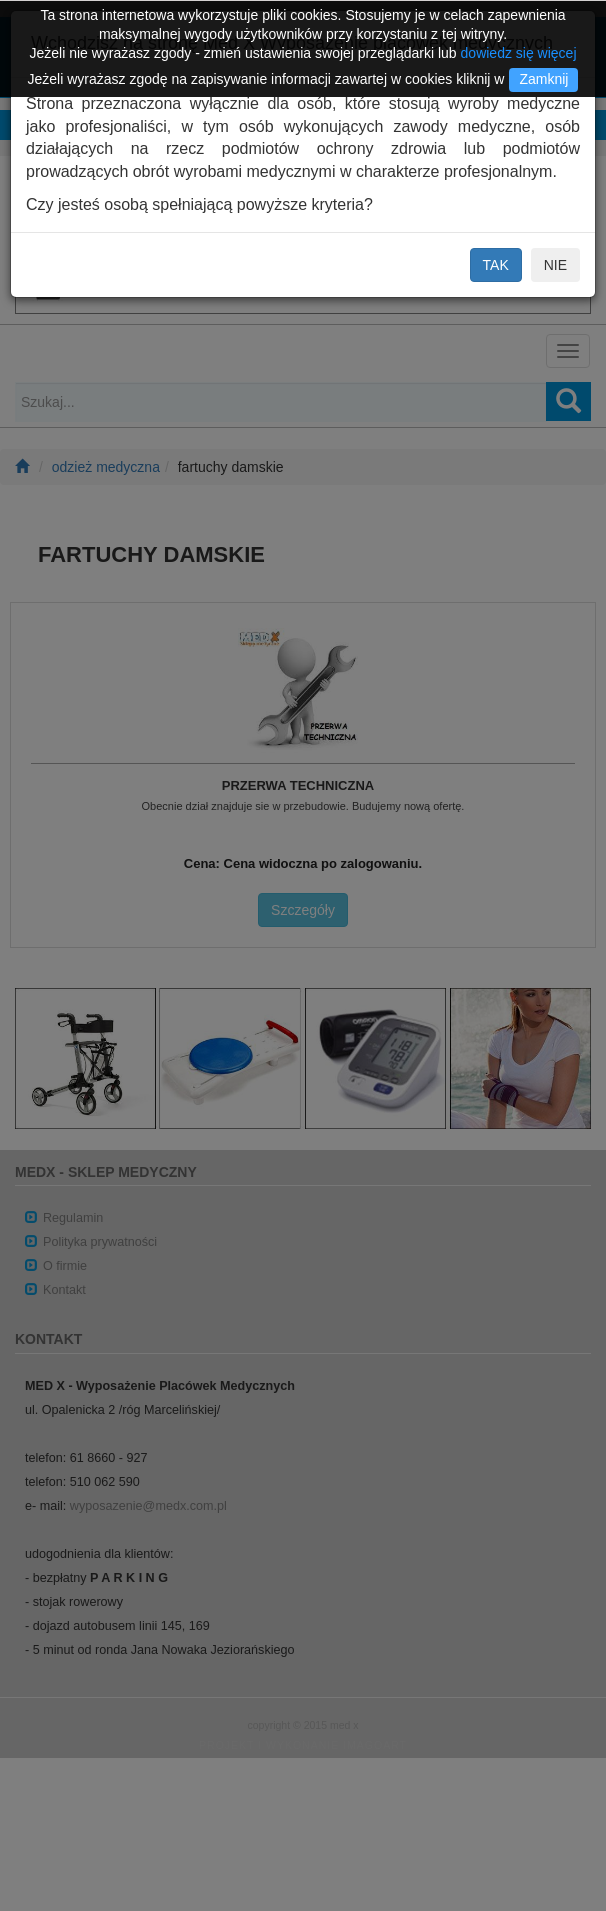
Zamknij (543, 79)
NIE (555, 265)
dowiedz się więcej (519, 53)
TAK (496, 265)
